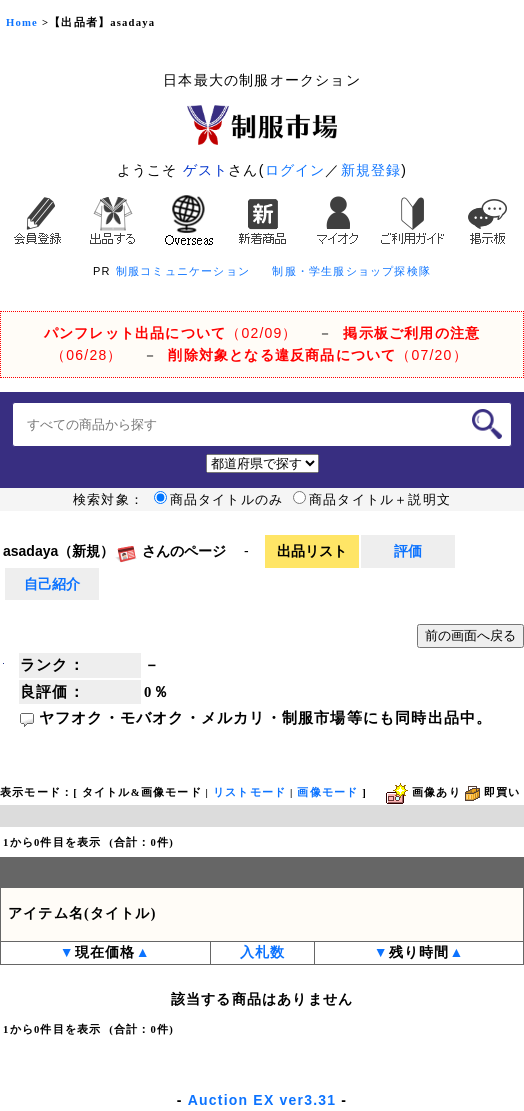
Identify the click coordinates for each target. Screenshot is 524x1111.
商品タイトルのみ (219, 500)
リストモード (249, 792)
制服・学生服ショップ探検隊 (351, 271)
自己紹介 (52, 584)
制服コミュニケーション (183, 271)
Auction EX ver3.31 (262, 1100)
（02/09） (171, 333)
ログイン (295, 170)
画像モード (327, 792)
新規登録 (371, 170)
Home (22, 22)
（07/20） (317, 355)
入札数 (263, 952)
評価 (408, 551)
